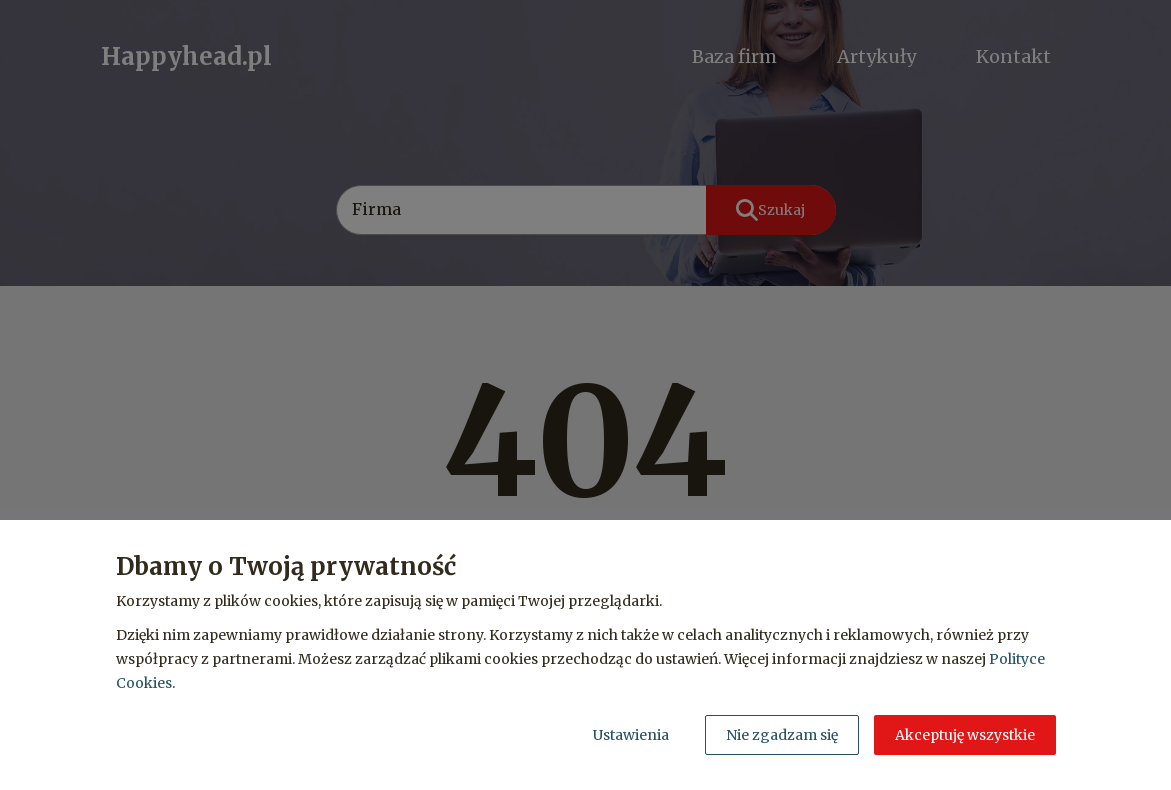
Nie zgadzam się (782, 735)
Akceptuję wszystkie (965, 735)
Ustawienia (631, 735)
